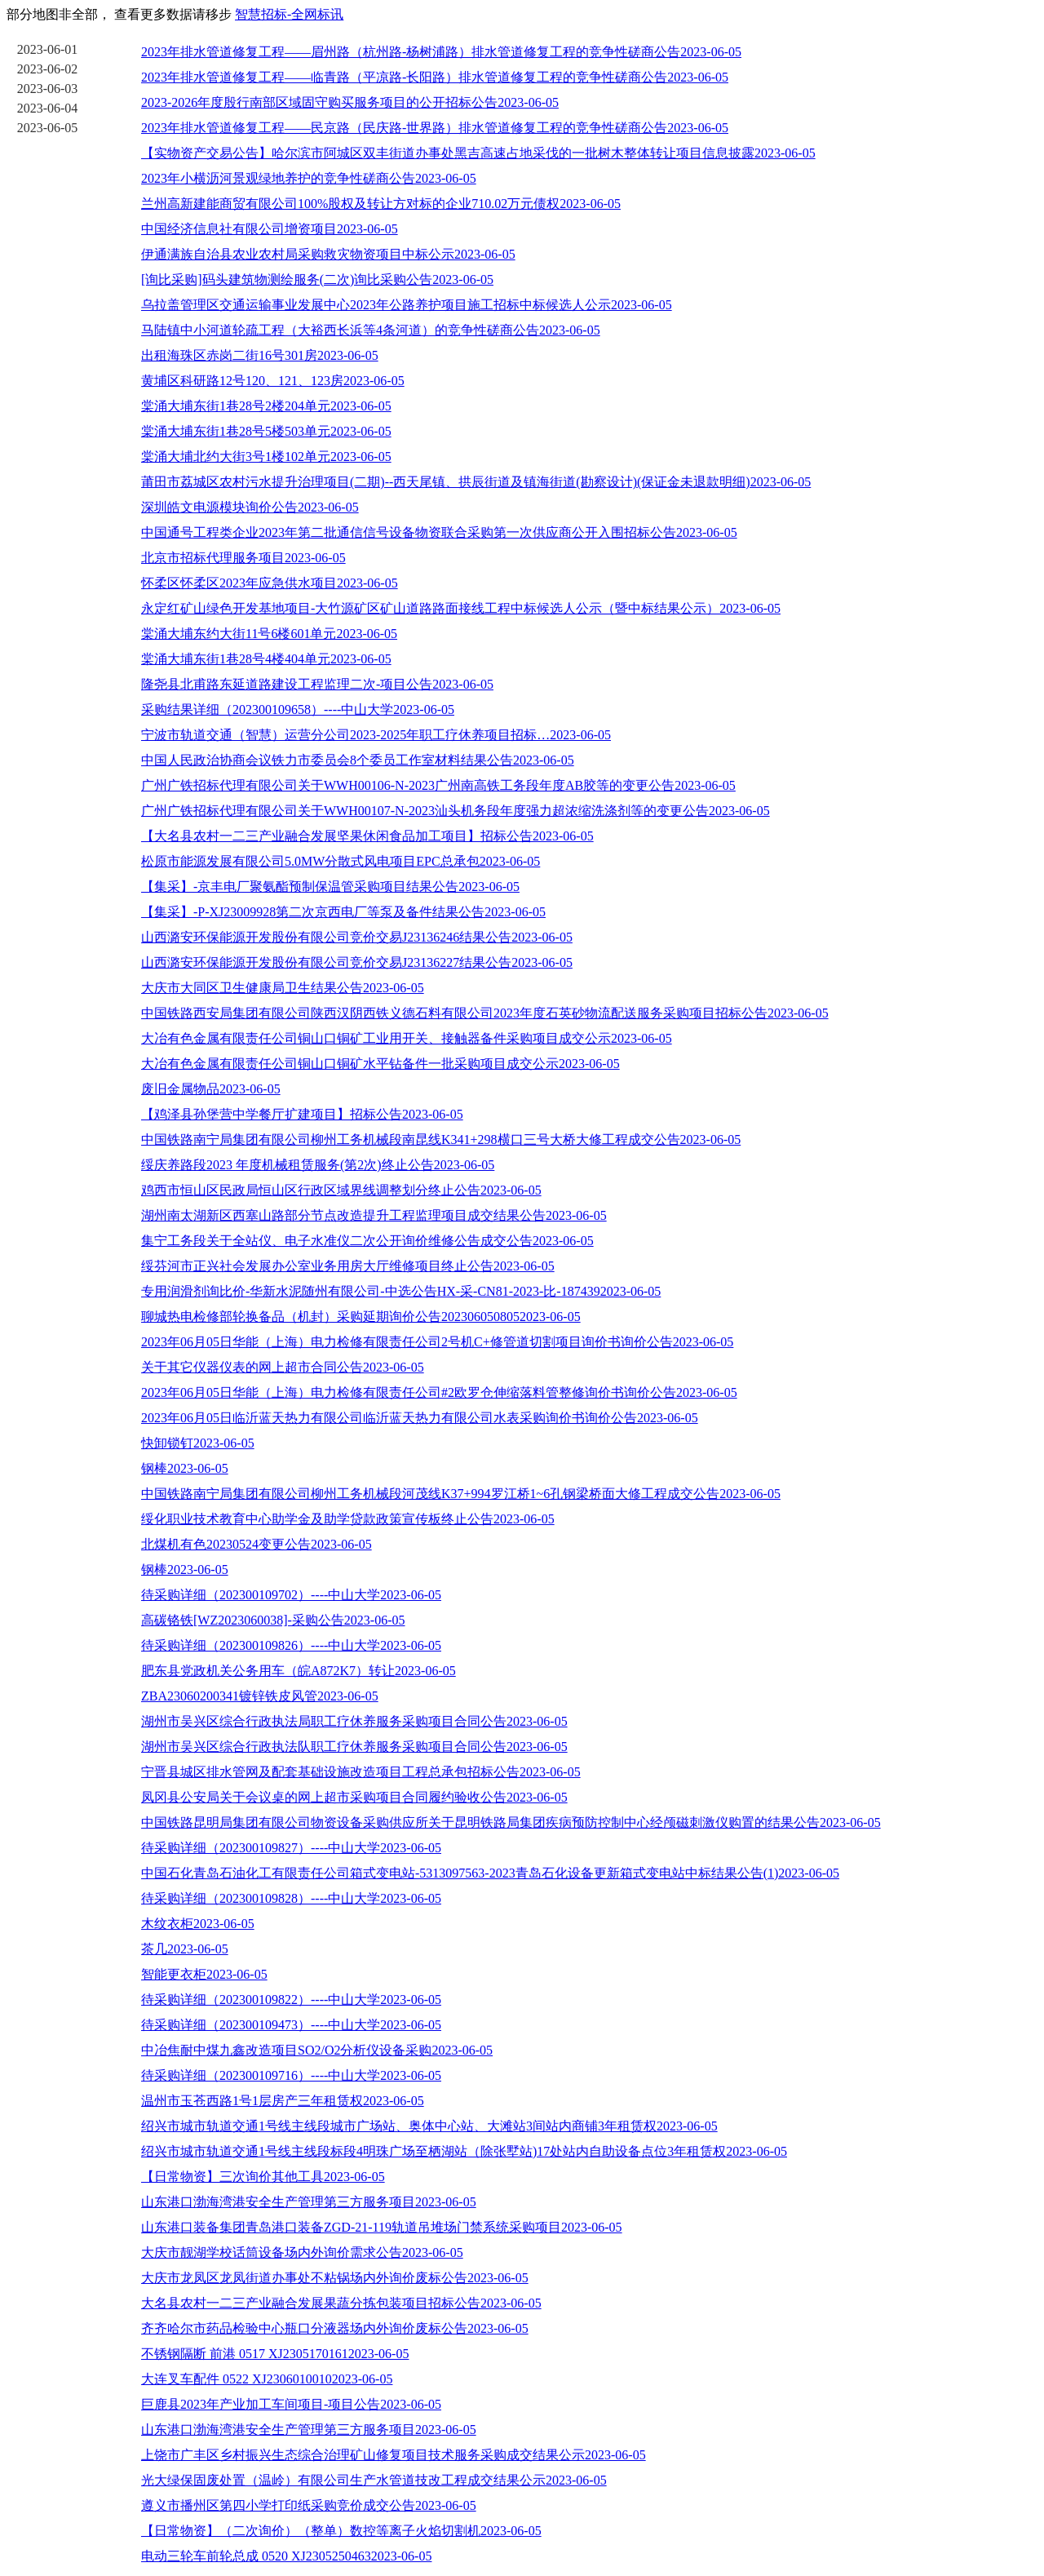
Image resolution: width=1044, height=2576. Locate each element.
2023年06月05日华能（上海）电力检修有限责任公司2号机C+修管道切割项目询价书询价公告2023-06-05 (437, 1342)
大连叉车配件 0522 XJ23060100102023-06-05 (266, 2379)
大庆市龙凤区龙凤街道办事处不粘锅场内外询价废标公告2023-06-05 (335, 2278)
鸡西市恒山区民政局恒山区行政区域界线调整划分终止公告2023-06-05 (341, 1190)
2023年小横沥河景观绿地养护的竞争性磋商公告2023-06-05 (308, 178)
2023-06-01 (47, 49)
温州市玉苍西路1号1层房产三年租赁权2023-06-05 (282, 2101)
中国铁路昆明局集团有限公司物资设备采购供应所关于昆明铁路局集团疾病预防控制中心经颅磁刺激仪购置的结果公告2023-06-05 (511, 1822)
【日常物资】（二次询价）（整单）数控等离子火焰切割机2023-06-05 (341, 2531)
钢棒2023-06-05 (184, 1468)
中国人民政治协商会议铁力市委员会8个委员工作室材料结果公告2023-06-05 (357, 760)
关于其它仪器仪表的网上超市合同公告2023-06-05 (282, 1367)
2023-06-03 (47, 88)
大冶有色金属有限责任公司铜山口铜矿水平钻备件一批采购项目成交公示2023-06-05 (380, 1064)
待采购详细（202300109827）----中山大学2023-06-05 (291, 1848)
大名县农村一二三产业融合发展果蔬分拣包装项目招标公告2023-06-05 (341, 2303)
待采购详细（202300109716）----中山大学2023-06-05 (291, 2075)
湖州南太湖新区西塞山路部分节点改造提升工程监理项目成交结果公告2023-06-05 (374, 1215)
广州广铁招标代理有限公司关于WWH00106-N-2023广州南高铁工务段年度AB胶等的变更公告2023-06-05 (438, 785)
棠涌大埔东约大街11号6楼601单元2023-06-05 (269, 634)
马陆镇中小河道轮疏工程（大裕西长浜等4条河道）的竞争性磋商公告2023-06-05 (370, 330)
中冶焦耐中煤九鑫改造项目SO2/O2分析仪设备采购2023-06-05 (317, 2050)
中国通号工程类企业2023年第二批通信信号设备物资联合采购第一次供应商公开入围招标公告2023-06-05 (439, 532)
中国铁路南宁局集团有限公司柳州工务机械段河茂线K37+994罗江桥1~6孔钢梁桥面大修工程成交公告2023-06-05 (461, 1494)
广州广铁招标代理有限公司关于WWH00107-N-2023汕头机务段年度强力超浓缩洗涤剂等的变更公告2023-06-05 (455, 811)
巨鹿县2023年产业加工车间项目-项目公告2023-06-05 (291, 2404)
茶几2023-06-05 (184, 1949)
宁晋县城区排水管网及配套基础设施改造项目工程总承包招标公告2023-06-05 (361, 1772)
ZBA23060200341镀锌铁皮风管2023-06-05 (259, 1696)
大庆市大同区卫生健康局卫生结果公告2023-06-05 (282, 988)
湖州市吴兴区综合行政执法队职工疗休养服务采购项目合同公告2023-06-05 (354, 1747)
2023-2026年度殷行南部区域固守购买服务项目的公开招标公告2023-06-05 (350, 102)
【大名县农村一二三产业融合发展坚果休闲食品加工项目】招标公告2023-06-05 (367, 836)
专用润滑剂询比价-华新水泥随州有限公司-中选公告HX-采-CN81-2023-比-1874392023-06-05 (401, 1291)
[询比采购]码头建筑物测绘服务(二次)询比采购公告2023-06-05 (317, 279)
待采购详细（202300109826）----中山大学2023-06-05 (291, 1645)
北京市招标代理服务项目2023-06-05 (243, 558)
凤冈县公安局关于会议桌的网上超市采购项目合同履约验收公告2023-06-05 (354, 1797)
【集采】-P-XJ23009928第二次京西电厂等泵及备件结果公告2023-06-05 (343, 912)
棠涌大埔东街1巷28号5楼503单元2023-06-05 (266, 431)
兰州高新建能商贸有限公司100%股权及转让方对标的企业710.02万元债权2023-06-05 (381, 204)
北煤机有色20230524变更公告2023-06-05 (256, 1544)
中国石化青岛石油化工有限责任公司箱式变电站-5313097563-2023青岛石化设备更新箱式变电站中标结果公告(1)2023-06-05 (490, 1873)
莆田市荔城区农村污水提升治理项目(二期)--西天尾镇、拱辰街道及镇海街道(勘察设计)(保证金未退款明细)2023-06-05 (476, 482)
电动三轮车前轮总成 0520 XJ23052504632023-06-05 (286, 2556)
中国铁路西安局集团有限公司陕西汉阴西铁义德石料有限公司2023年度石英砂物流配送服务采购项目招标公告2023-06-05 (485, 1013)
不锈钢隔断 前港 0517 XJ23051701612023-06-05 (275, 2354)
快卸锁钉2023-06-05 (197, 1443)
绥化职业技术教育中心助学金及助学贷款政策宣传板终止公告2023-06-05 (348, 1519)
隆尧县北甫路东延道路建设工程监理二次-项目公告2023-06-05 (317, 684)
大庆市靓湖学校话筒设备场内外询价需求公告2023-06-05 (302, 2252)
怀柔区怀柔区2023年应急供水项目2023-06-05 (269, 583)
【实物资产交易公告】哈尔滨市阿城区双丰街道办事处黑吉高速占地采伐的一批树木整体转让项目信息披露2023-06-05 (478, 153)
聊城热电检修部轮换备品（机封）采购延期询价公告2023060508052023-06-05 (361, 1316)
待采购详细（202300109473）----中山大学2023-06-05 (291, 2025)
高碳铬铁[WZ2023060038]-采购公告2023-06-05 (273, 1620)
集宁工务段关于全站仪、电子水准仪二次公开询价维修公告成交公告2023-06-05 (367, 1241)
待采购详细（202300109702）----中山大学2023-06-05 (291, 1595)
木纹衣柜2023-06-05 (197, 1924)
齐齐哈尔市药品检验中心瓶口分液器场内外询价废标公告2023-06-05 (335, 2328)
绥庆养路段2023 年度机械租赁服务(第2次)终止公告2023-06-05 (317, 1165)
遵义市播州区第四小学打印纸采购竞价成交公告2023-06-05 (308, 2505)
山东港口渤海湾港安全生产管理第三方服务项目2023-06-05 (308, 2202)
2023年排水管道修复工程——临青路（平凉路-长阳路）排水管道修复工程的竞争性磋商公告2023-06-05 (434, 77)
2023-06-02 (47, 69)
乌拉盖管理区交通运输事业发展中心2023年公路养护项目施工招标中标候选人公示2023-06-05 (406, 305)
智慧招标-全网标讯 (289, 14)
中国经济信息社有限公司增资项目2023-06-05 (269, 229)
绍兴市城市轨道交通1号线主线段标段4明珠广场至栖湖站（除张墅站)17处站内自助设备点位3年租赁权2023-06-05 (464, 2151)
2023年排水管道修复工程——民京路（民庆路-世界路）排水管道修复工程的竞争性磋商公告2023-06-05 (434, 128)
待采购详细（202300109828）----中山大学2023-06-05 (291, 1898)
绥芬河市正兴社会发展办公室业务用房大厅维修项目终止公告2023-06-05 (348, 1266)
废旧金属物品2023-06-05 (211, 1089)
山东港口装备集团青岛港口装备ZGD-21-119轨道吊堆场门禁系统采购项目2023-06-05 (381, 2227)
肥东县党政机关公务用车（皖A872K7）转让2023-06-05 (298, 1671)
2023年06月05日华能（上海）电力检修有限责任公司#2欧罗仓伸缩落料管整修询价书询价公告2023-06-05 (439, 1392)
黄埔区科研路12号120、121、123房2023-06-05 (273, 381)
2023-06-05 (47, 128)
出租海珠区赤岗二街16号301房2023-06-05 (259, 355)
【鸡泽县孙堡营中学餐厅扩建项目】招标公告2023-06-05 (302, 1114)
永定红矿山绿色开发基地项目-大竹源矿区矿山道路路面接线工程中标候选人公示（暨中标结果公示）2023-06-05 (461, 608)
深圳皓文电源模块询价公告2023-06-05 (250, 507)
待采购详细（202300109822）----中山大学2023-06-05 (291, 1999)
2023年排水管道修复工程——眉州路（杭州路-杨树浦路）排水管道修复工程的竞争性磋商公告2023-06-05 (441, 52)
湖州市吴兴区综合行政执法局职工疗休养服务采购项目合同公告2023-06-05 (354, 1721)
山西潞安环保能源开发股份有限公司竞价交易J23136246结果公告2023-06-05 (357, 937)
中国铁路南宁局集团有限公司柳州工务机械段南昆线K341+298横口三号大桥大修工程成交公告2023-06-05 (441, 1139)
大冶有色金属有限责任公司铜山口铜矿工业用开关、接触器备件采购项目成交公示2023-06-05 (406, 1038)
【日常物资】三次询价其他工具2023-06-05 (263, 2177)
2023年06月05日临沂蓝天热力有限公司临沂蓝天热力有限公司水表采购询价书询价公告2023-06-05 (419, 1418)
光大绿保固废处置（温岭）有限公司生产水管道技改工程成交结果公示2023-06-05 (374, 2480)
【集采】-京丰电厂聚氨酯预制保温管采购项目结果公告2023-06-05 (330, 886)
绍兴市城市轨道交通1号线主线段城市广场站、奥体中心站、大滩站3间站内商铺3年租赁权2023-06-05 (429, 2126)
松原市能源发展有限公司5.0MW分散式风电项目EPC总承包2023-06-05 (340, 861)
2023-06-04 (47, 108)
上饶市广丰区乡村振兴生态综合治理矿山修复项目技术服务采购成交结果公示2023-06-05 (393, 2455)
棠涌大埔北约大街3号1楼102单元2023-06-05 (266, 456)
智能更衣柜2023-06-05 (204, 1974)
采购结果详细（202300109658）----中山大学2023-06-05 (297, 709)
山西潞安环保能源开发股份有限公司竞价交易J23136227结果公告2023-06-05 (357, 962)
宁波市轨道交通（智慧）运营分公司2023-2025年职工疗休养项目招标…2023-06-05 (376, 735)
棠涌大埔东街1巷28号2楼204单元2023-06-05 (266, 406)
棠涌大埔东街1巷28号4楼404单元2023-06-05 (266, 659)
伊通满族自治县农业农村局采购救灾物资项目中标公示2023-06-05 (328, 254)
